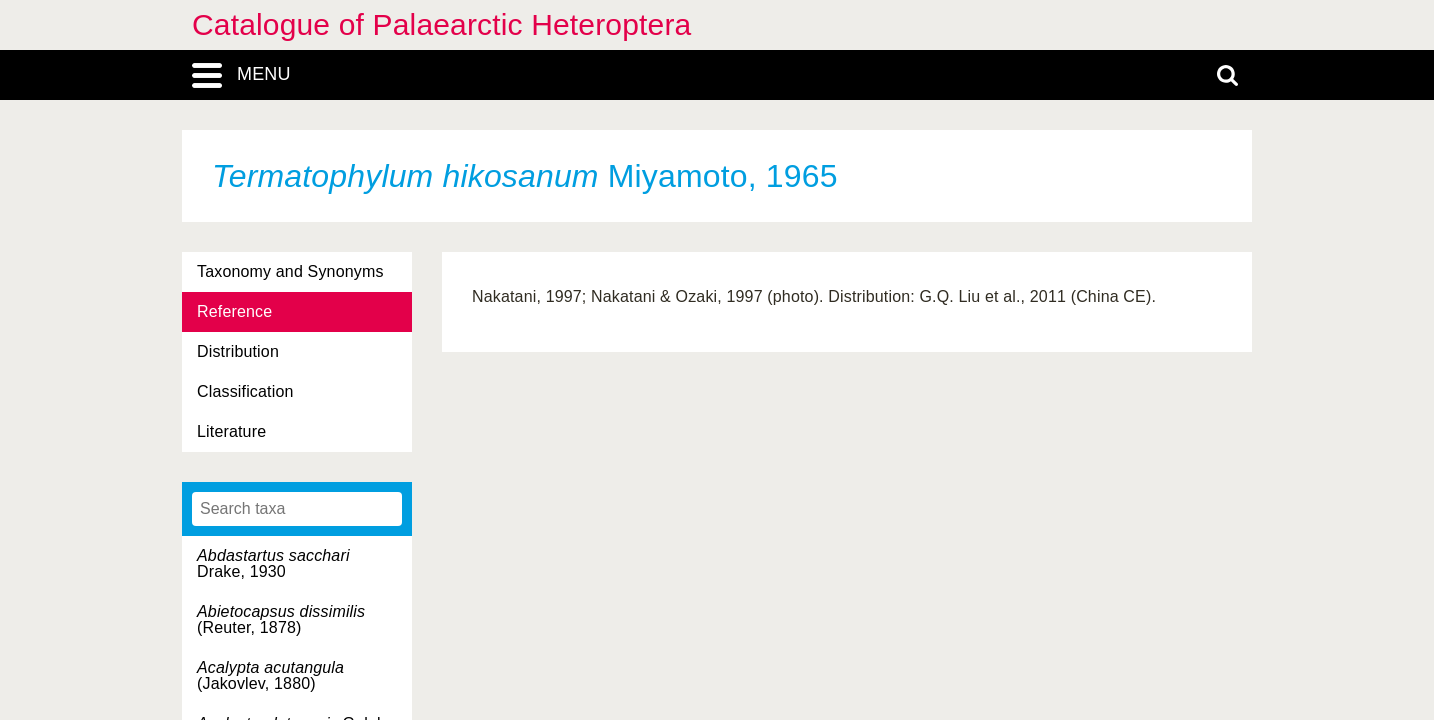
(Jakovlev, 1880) (270, 675)
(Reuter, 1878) (281, 619)
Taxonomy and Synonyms (290, 271)
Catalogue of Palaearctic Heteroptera (441, 24)
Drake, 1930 (273, 563)
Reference (234, 311)
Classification (245, 391)
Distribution (238, 351)
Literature (231, 431)
